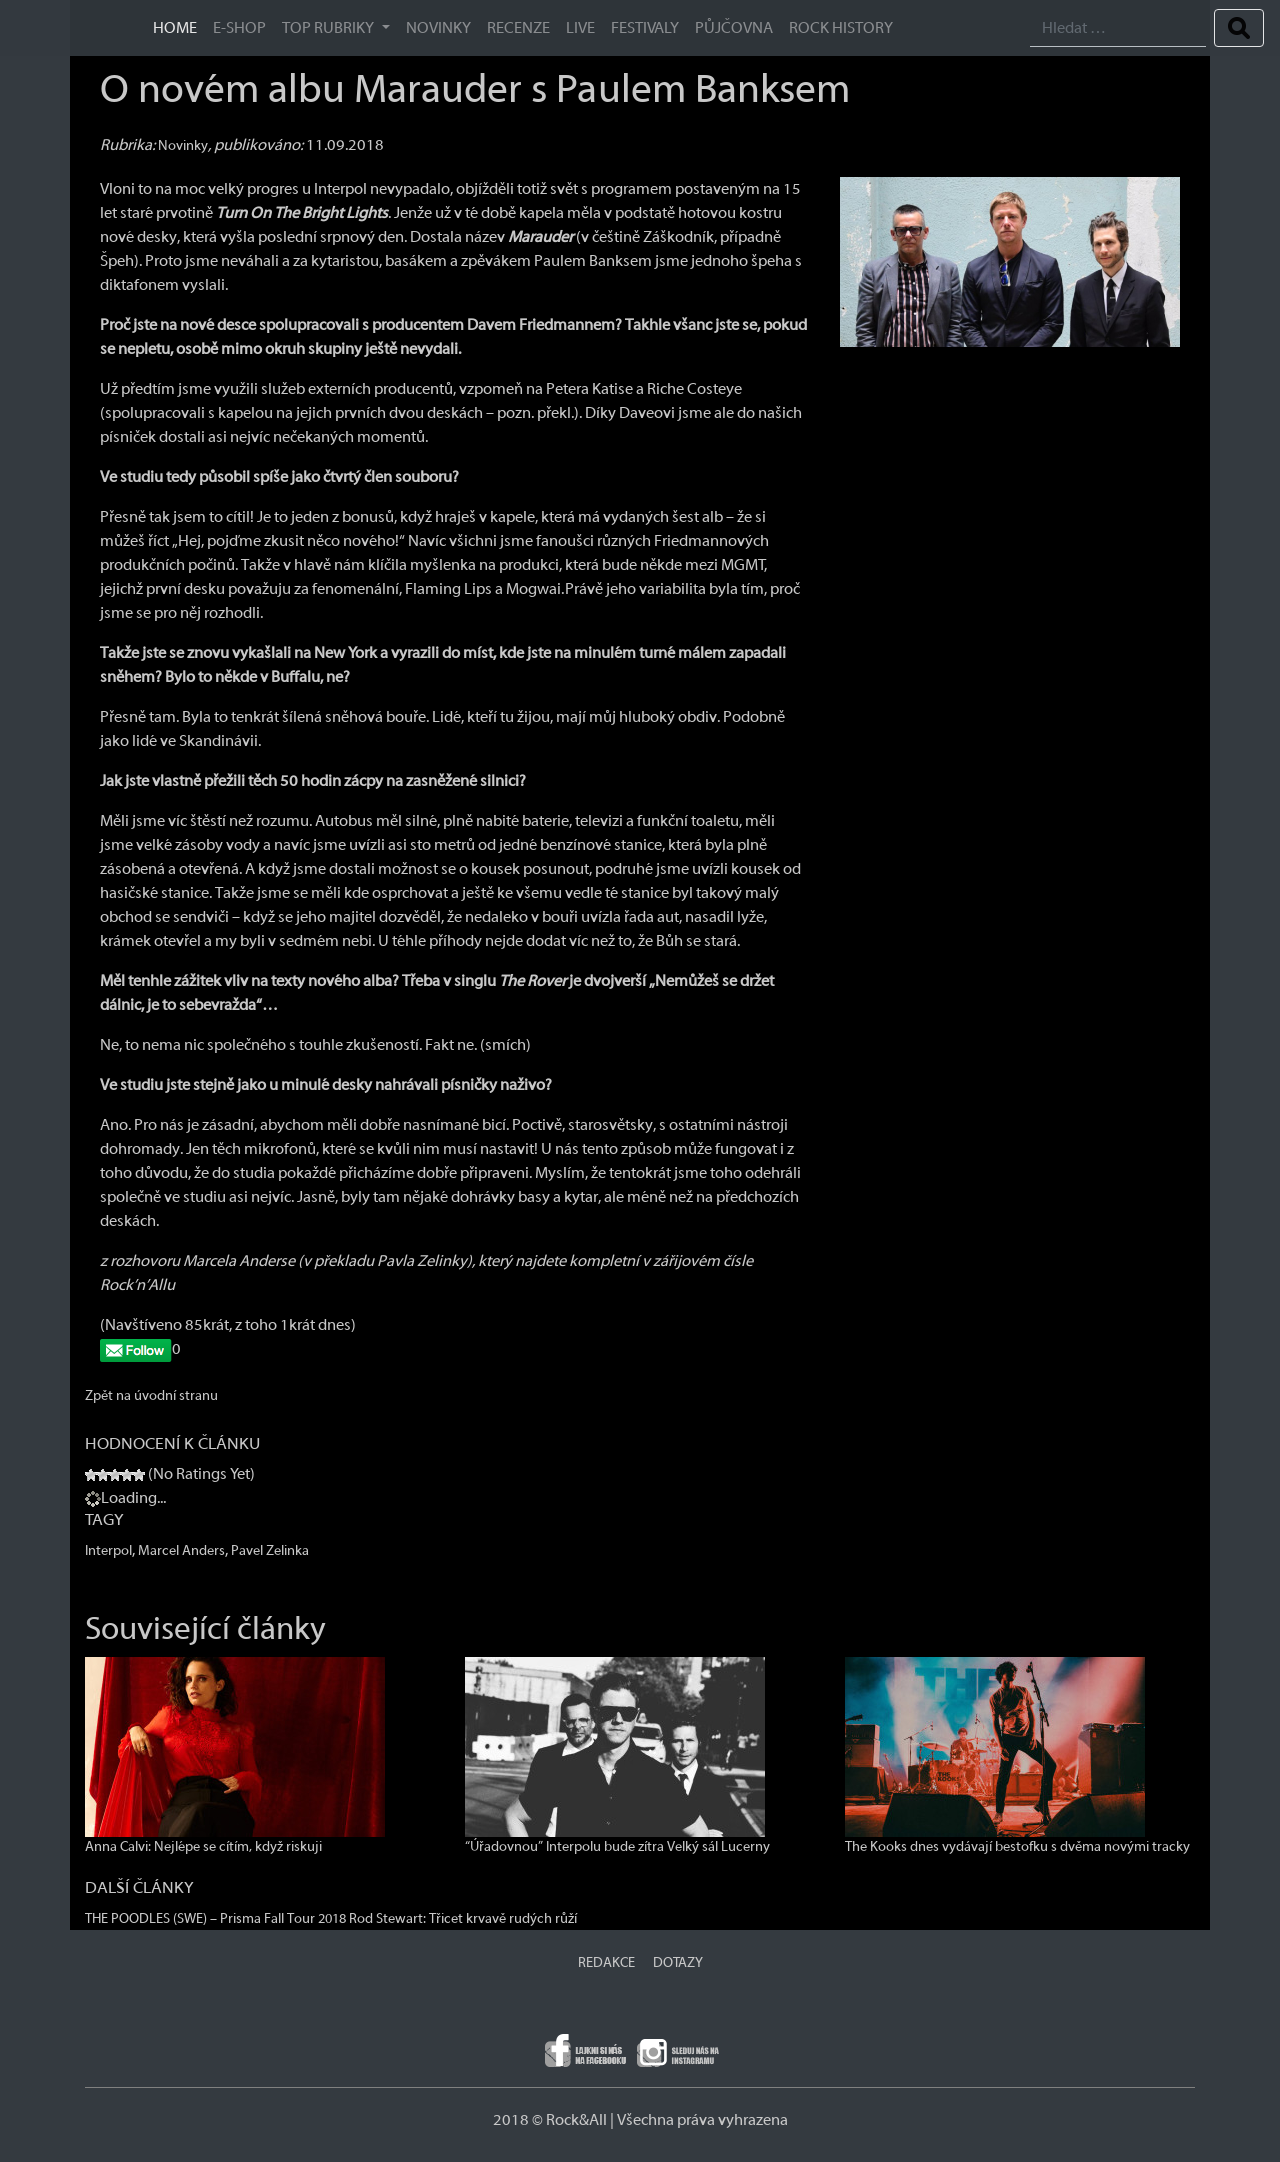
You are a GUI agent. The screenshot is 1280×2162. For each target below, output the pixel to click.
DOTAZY (678, 1963)
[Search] (1118, 28)
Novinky (438, 28)
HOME (175, 28)
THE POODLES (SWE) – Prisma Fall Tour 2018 (215, 1919)
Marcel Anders (181, 1551)
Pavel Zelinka (270, 1551)
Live (580, 28)
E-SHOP (239, 28)
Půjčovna (734, 28)
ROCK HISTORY (841, 28)
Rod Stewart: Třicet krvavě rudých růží (463, 1919)
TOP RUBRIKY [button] (329, 28)
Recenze (518, 28)
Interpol (108, 1551)
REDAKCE (606, 1963)
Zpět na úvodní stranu (151, 1396)
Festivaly (645, 28)
